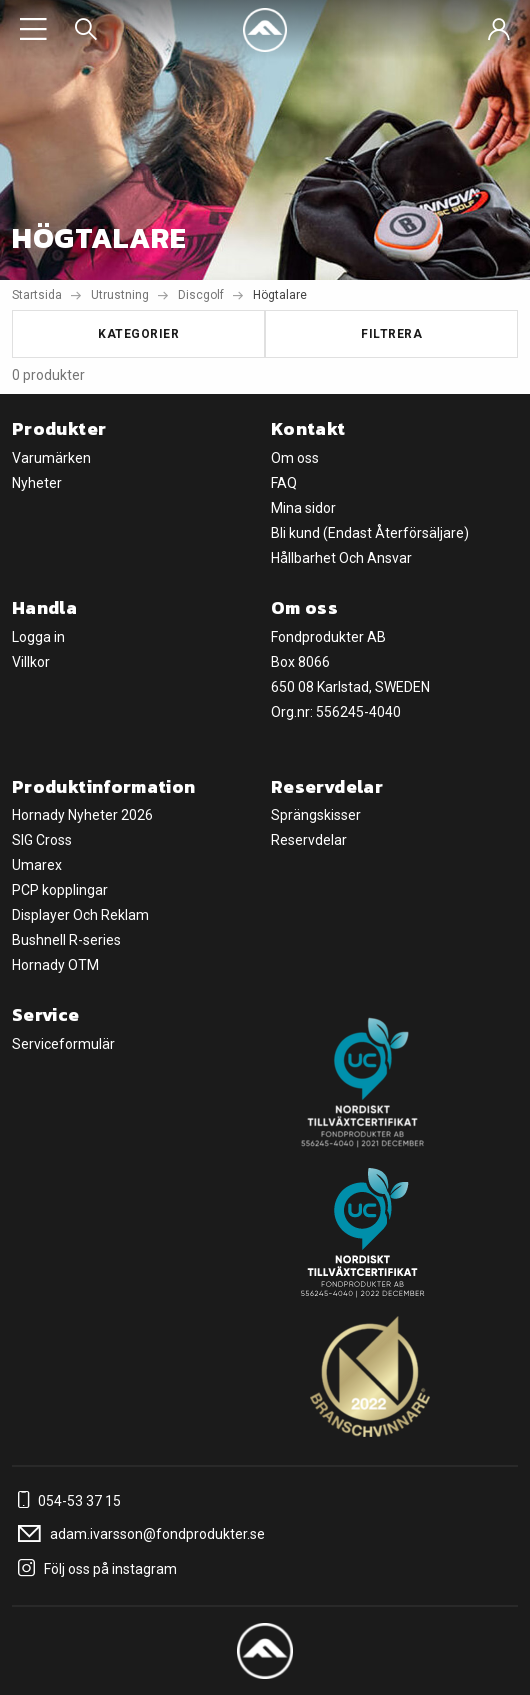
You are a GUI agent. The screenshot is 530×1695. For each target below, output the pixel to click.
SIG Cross (42, 840)
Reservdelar (309, 840)
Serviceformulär (63, 1044)
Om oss (295, 458)
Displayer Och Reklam (80, 915)
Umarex (37, 865)
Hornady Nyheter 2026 (82, 815)
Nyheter (37, 483)
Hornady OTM (55, 965)
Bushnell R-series (66, 940)
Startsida (37, 295)
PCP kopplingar (60, 890)
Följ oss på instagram (94, 1569)
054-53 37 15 (66, 1501)
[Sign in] (499, 30)
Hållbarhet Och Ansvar (341, 558)
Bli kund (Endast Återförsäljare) (370, 533)
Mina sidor (303, 508)
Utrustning (120, 295)
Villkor (31, 662)
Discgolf (201, 295)
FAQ (284, 483)
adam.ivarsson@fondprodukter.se (138, 1534)
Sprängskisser (316, 815)
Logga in (38, 637)
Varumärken (51, 458)
